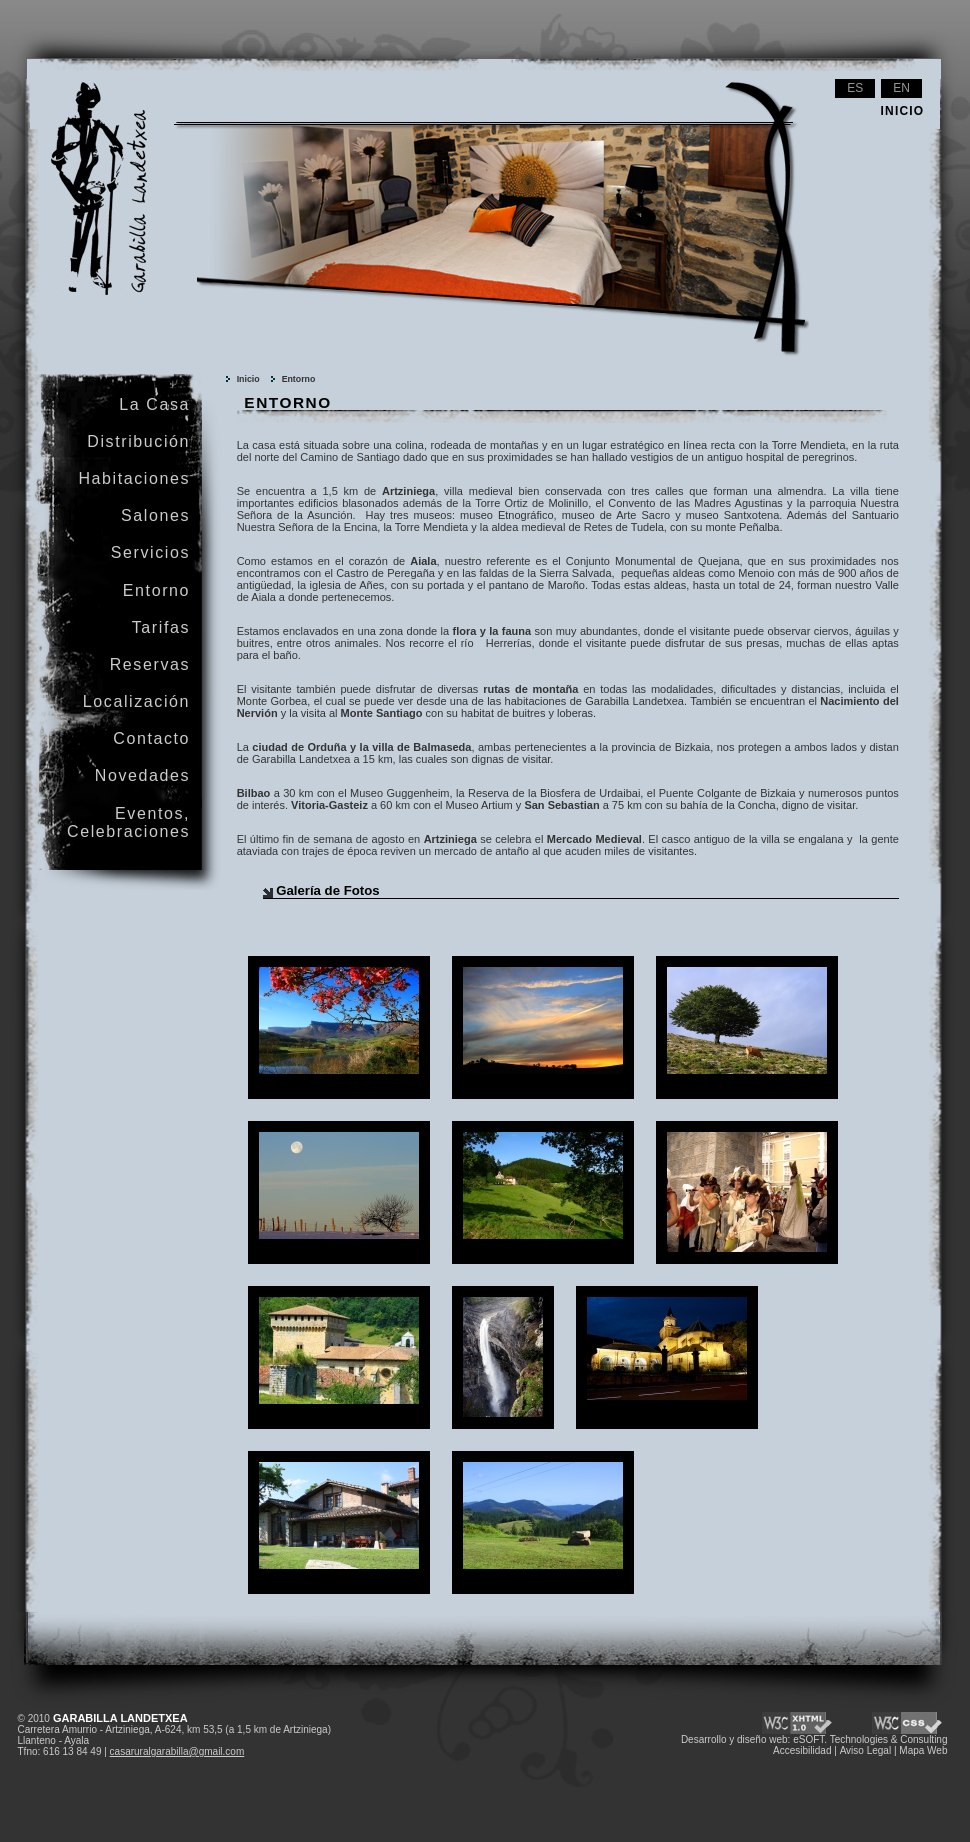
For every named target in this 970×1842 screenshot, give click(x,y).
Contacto (151, 738)
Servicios (150, 552)
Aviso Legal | (868, 1750)
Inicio (248, 379)
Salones (155, 515)
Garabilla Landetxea (80, 96)
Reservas (150, 664)
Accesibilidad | (805, 1750)
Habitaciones (134, 478)
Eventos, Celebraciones (128, 822)
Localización (136, 701)
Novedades (142, 775)
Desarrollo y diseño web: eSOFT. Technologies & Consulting (814, 1739)
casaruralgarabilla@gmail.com (177, 1751)
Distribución (138, 441)
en (901, 88)
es (855, 88)
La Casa (154, 404)
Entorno (299, 379)
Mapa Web (923, 1750)
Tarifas (161, 627)
